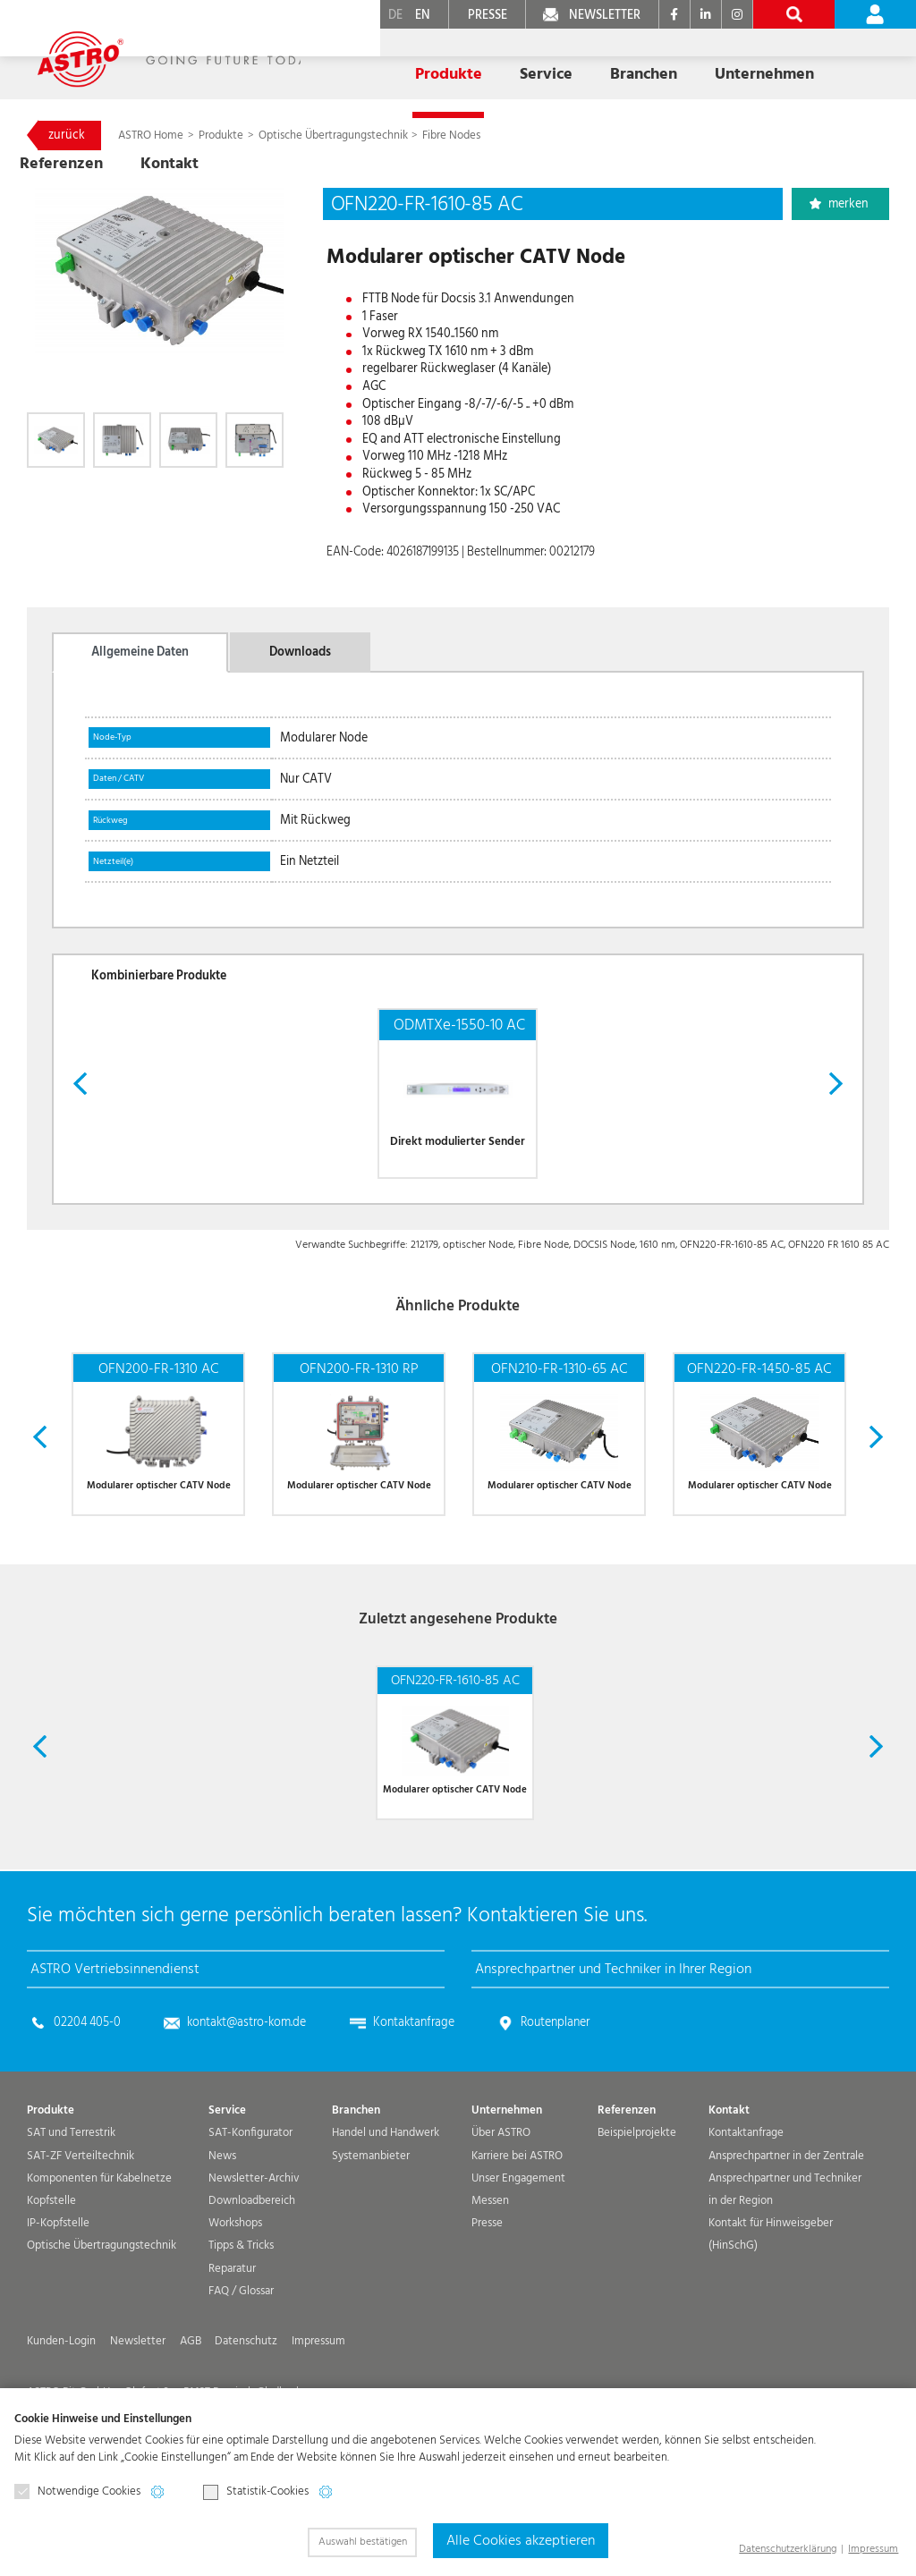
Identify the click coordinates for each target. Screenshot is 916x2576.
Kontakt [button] (832, 61)
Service (227, 2182)
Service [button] (450, 61)
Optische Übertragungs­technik (333, 135)
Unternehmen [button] (634, 61)
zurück (66, 135)
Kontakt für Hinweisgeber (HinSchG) (770, 2306)
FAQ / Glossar (241, 2362)
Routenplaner (555, 2094)
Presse (487, 2295)
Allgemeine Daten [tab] (140, 652)
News (222, 2227)
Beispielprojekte (637, 2204)
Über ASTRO (500, 2204)
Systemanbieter (371, 2227)
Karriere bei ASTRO (517, 2227)
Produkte (222, 135)
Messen (490, 2272)
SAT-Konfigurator (250, 2204)
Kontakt (729, 2182)
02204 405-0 (87, 2094)
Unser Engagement (518, 2250)
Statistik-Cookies (256, 2491)
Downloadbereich (251, 2272)
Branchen (356, 2182)
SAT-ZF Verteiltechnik (80, 2227)
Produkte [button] (370, 61)
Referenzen (742, 61)
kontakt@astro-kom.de (246, 2094)
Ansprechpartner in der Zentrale (786, 2227)
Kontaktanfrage (413, 2094)
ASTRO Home (152, 135)
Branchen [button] (532, 61)
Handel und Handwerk (385, 2204)
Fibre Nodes (451, 135)
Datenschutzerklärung (787, 2549)
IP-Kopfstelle (58, 2295)
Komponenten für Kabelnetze (99, 2250)
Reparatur (232, 2339)
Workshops (235, 2295)
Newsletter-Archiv (254, 2250)
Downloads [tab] (300, 652)
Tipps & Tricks (241, 2317)
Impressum (873, 2549)
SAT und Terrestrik (71, 2204)
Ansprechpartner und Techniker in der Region (784, 2261)
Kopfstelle (51, 2272)
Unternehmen (506, 2182)
